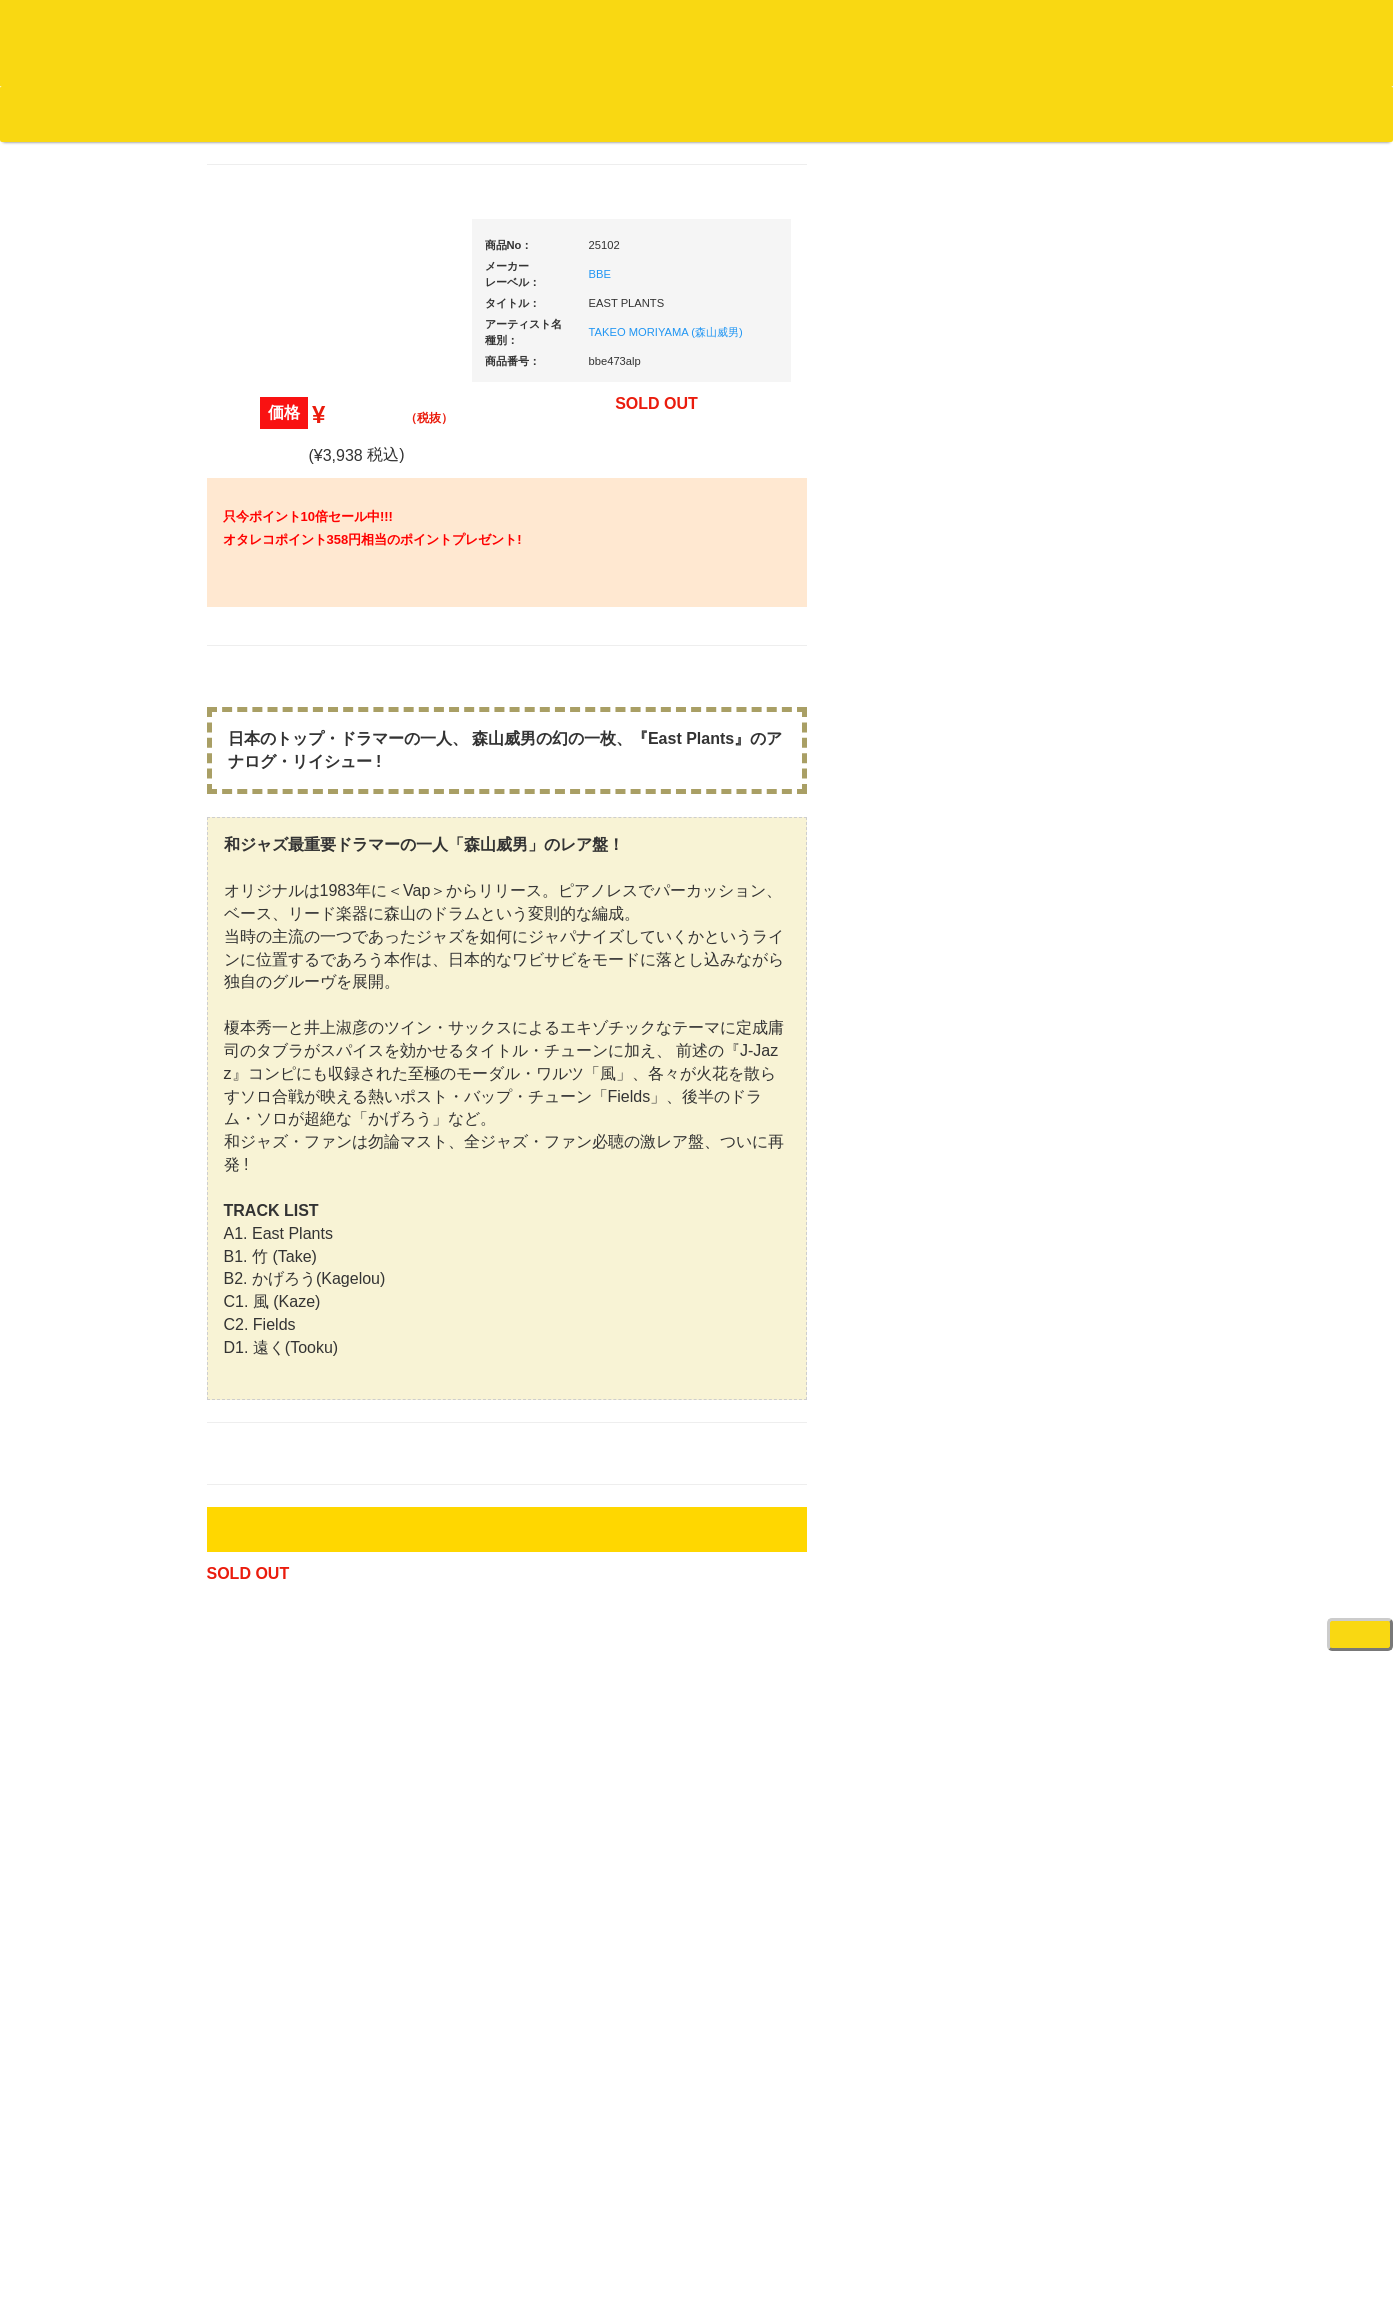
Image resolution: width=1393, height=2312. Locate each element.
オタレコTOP (46, 113)
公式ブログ (324, 113)
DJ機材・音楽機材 (1211, 149)
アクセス (536, 2223)
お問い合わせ (418, 113)
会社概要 (505, 113)
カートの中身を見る (620, 114)
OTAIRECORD (689, 2277)
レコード (1093, 149)
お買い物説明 (231, 113)
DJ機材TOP (138, 113)
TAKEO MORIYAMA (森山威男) (666, 359)
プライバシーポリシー (860, 2223)
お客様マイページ (770, 114)
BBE (600, 301)
